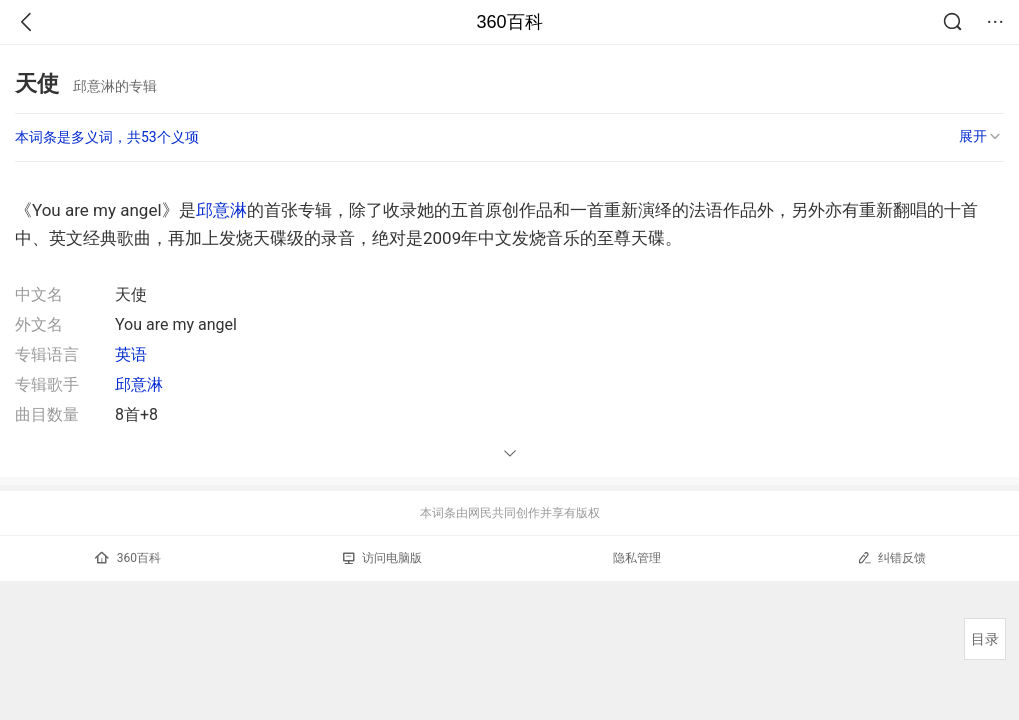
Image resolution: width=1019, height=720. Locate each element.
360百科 (509, 22)
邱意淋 (221, 210)
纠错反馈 (891, 557)
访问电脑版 (382, 558)
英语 (131, 354)
